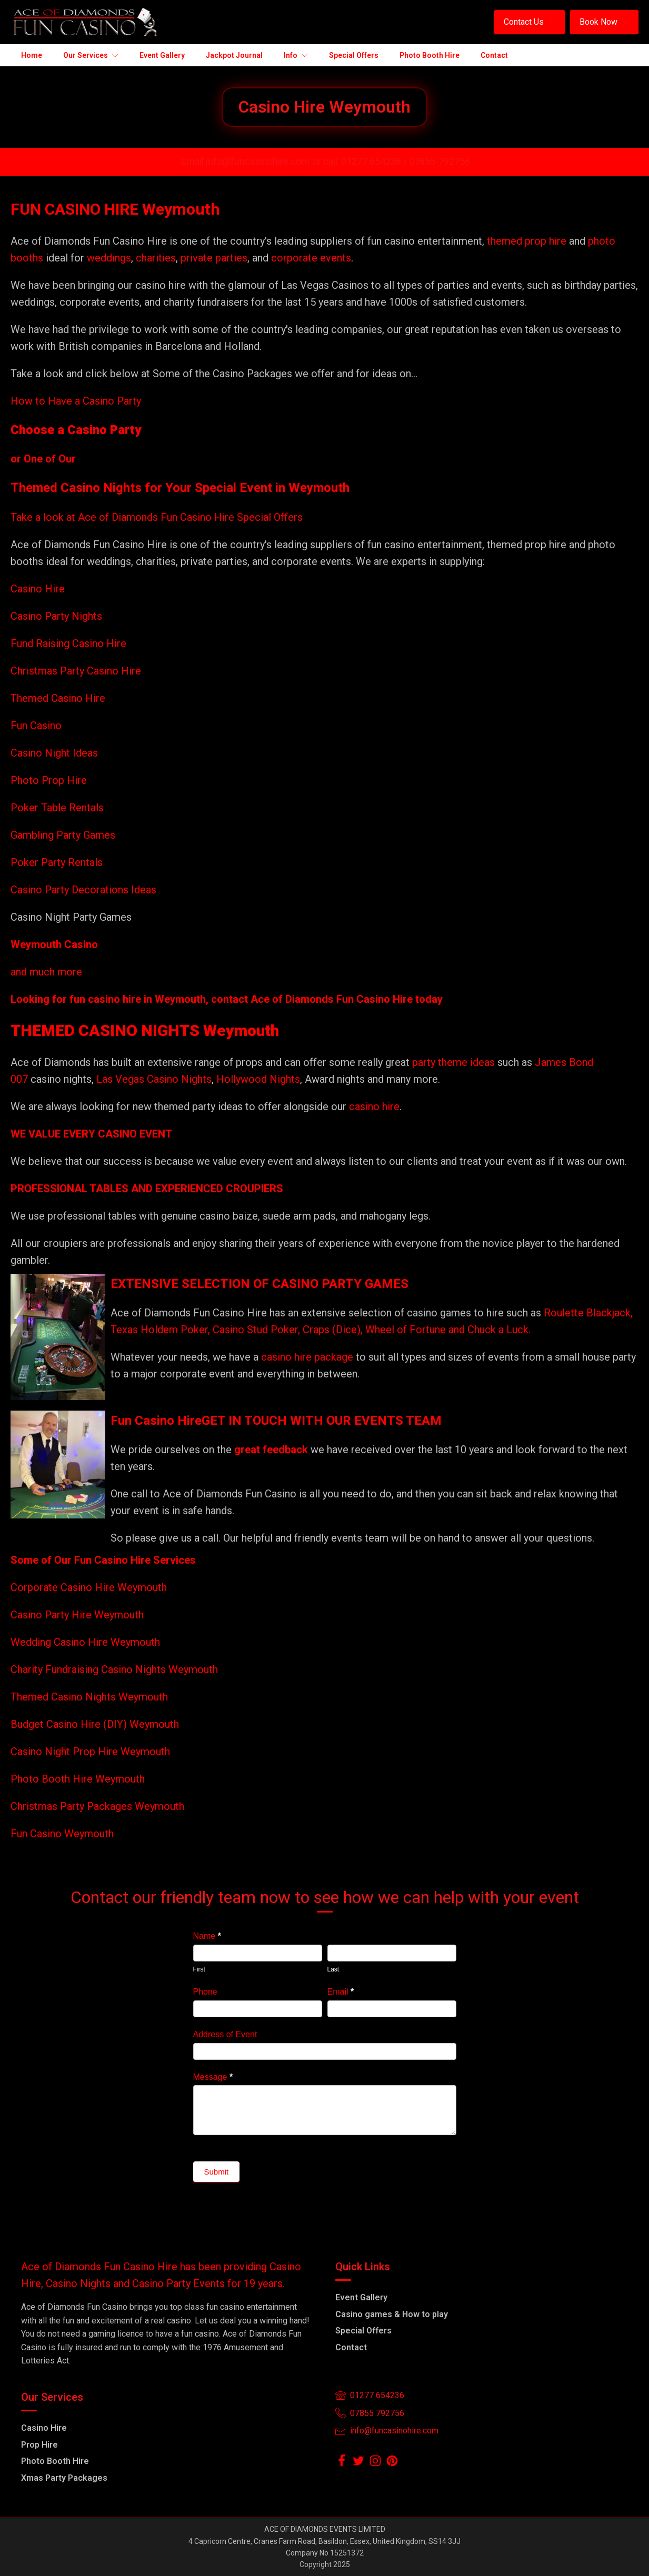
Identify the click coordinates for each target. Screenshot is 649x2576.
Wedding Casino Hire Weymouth (85, 1642)
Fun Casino (36, 725)
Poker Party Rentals (57, 862)
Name (207, 1935)
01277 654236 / (375, 161)
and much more (46, 971)
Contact (351, 2347)
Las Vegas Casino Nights (154, 1079)
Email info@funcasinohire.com (245, 161)
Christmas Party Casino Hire (76, 671)
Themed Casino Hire (58, 698)
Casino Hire (38, 588)
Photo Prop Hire (49, 780)
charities (156, 257)
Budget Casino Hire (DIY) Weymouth (95, 1724)
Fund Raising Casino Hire (68, 643)
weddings (109, 257)
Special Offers (363, 2331)
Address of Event (225, 2034)
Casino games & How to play (391, 2314)
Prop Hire (39, 2445)
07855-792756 (439, 161)
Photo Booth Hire (55, 2461)
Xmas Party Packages (64, 2478)
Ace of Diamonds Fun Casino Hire (332, 999)
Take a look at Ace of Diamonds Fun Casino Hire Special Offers (157, 517)
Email (340, 1991)
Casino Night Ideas (54, 753)
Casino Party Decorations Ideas (83, 889)
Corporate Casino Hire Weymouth (89, 1587)
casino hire (374, 1106)
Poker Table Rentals (57, 807)
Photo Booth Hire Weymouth (78, 1779)
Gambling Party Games (63, 835)
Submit (216, 2171)
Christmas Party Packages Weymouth (97, 1806)
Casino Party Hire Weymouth (77, 1614)
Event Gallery (361, 2297)
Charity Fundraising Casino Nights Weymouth (114, 1669)
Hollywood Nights (257, 1079)
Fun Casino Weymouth (62, 1833)
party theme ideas (454, 1062)
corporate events (311, 257)
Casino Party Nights (56, 616)
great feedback (271, 1449)
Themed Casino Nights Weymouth (89, 1696)
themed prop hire (526, 241)
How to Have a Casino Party (76, 401)
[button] (529, 22)
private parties (214, 257)
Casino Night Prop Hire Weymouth (90, 1751)
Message (213, 2076)
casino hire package (307, 1357)
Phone (205, 1991)
